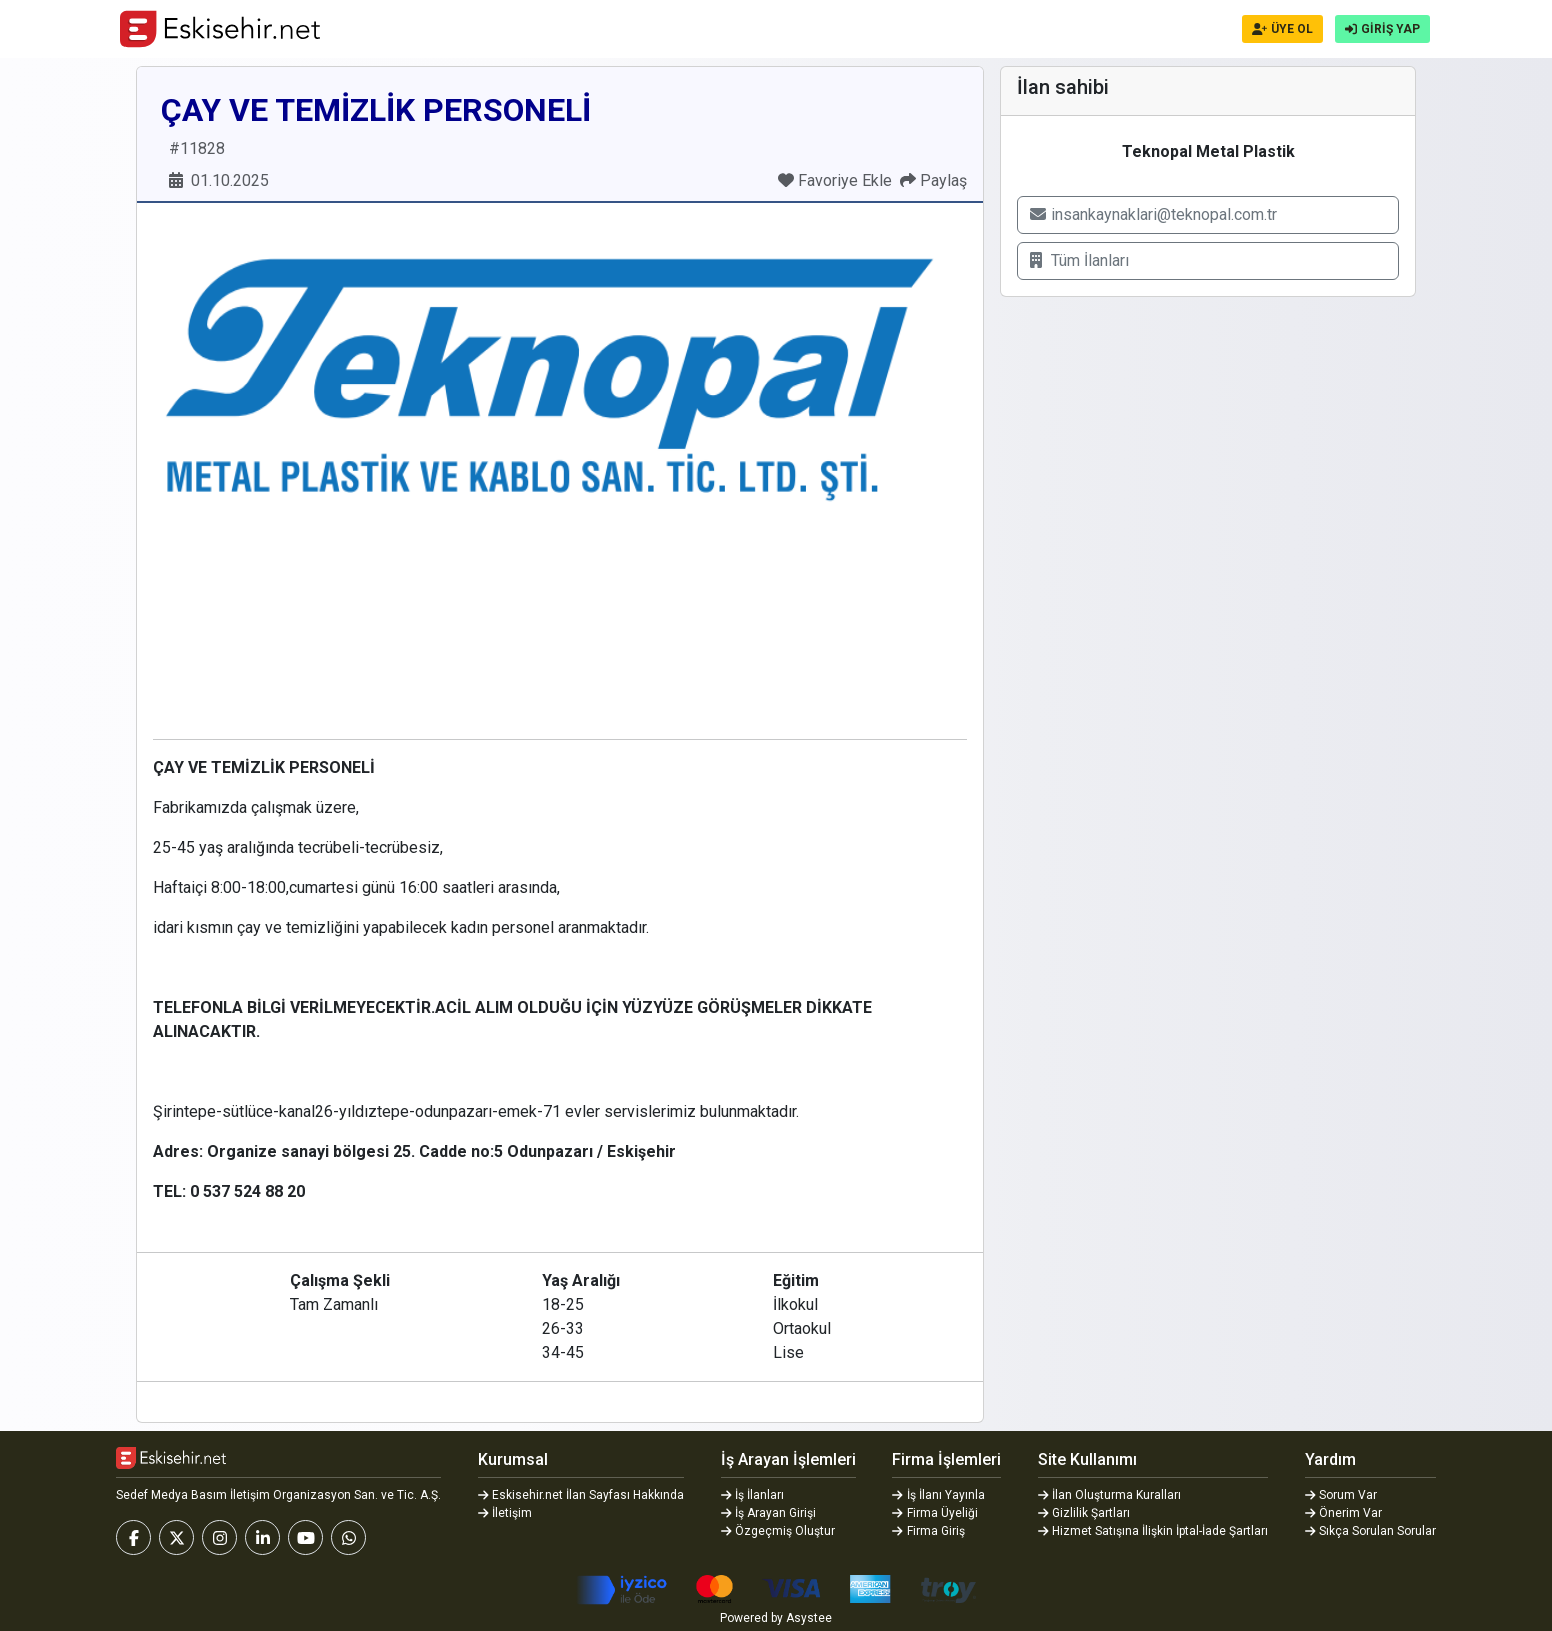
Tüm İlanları (1079, 260)
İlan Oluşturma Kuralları (1110, 1495)
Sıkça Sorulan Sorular (1371, 1531)
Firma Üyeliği (935, 1513)
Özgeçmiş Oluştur (778, 1531)
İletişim (505, 1513)
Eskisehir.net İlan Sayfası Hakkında (581, 1495)
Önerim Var (1344, 1513)
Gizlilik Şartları (1084, 1513)
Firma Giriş (928, 1531)
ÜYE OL (1282, 29)
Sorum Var (1341, 1495)
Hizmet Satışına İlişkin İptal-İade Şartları (1153, 1531)
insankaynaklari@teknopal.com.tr (1153, 214)
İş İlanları (753, 1495)
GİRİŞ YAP (1382, 29)
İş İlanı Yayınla (938, 1495)
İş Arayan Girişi (769, 1513)
